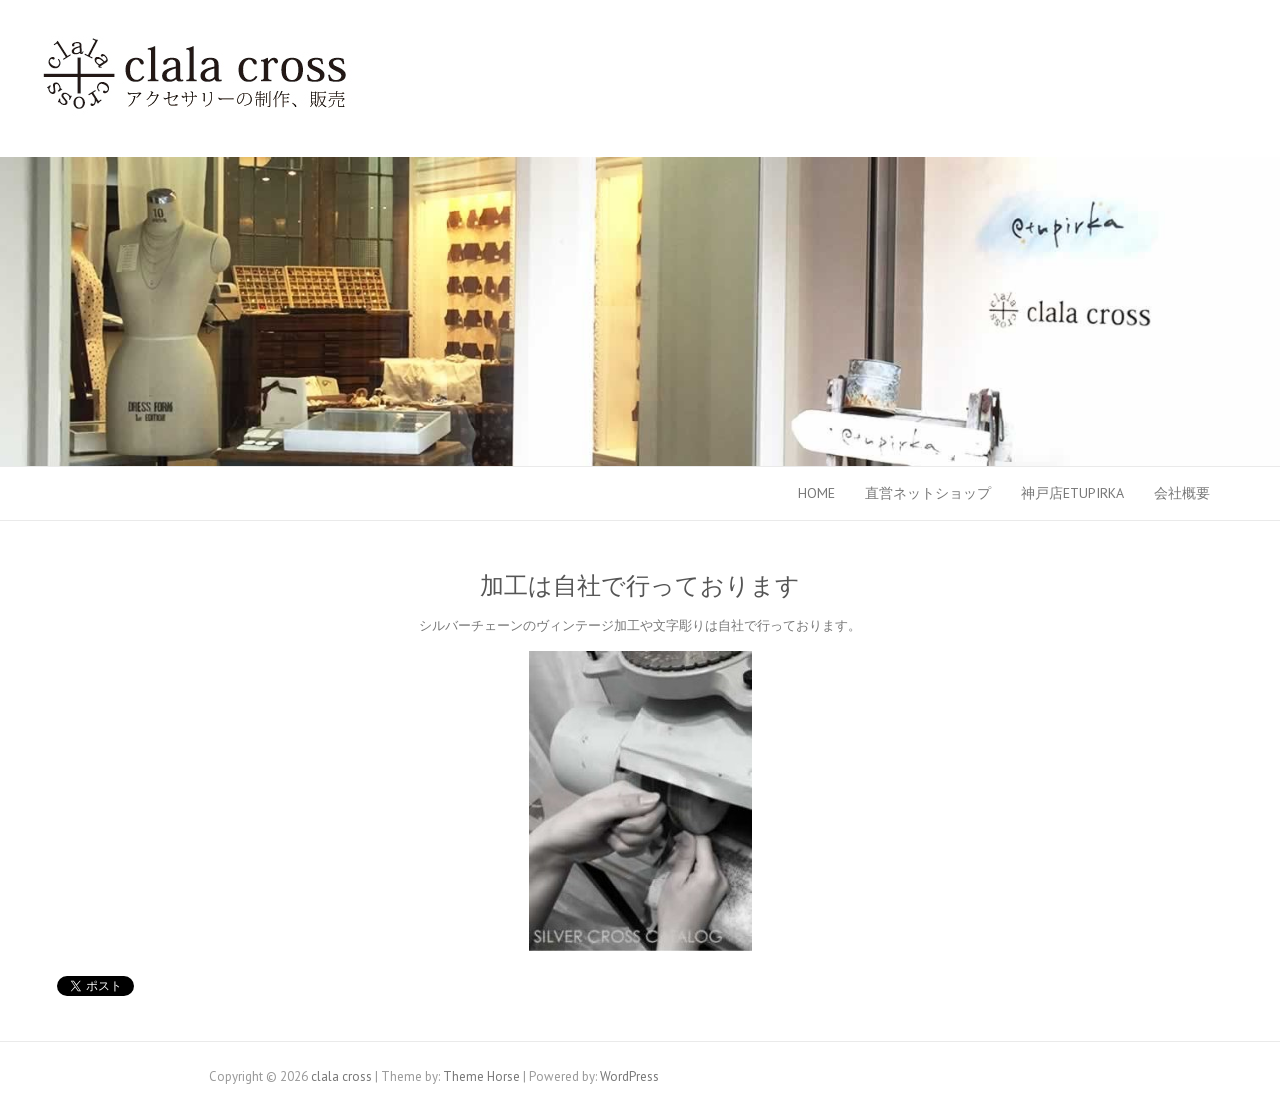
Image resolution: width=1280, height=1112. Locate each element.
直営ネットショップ (928, 493)
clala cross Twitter (1190, 35)
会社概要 (1182, 493)
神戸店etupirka (1072, 493)
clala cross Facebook (1160, 35)
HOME (816, 493)
